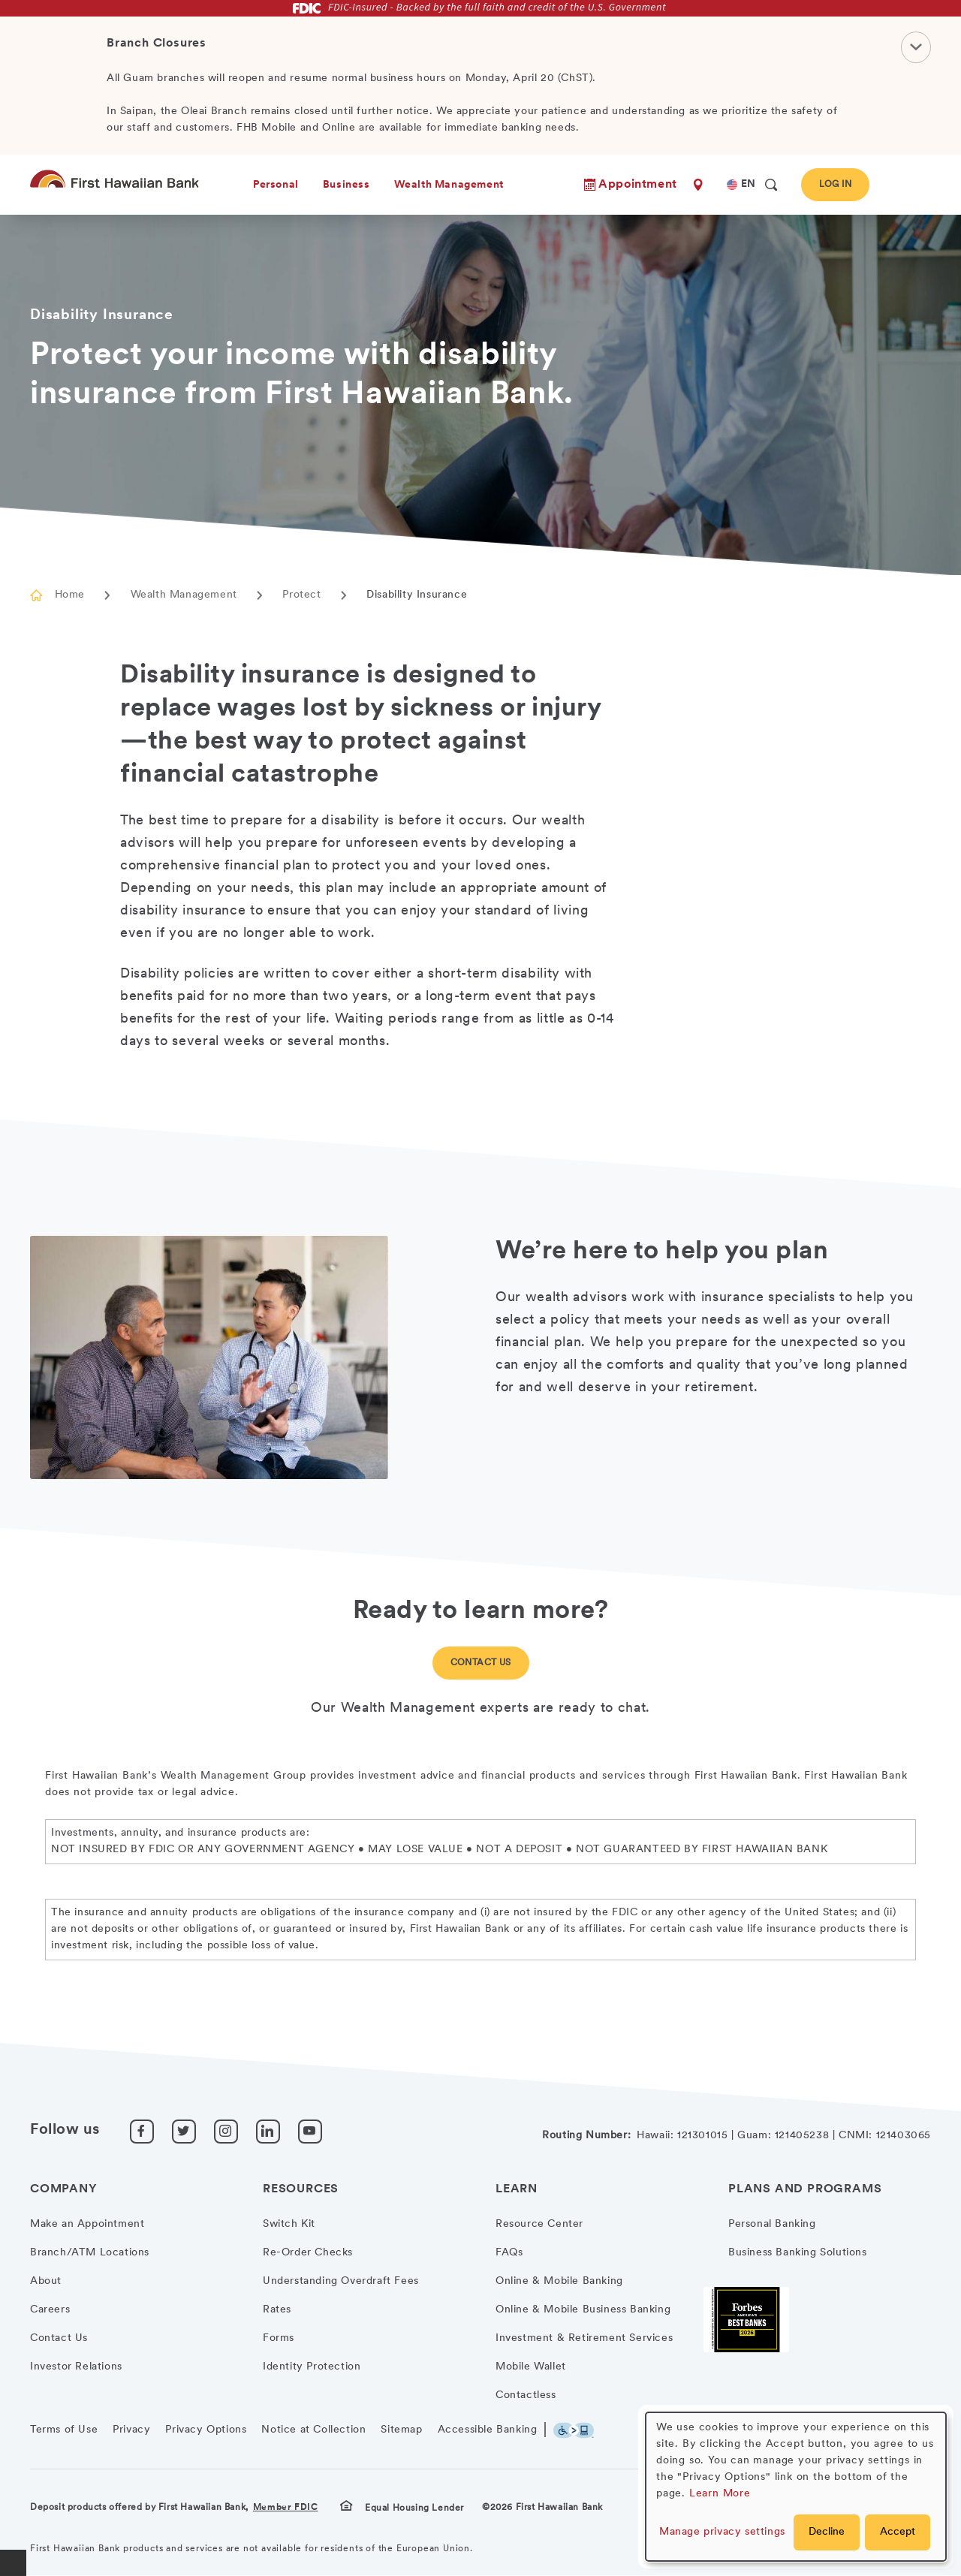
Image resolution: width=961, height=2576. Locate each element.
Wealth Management (184, 595)
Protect (301, 595)
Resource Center (539, 2224)
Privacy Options (205, 2430)
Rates (277, 2309)
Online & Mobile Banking (559, 2281)
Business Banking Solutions (797, 2252)
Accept (897, 2532)
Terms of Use (64, 2430)
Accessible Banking (488, 2430)
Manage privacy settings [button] (722, 2532)
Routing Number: (586, 2135)
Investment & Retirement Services (584, 2338)
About (46, 2281)
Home (70, 595)
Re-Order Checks (308, 2252)
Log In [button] (835, 184)
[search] (771, 185)
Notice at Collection (313, 2430)
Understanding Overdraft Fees (341, 2281)
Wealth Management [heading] (449, 185)
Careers (50, 2309)
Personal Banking (772, 2224)
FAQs (509, 2252)
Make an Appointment (87, 2224)
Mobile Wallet (531, 2367)
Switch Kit (289, 2224)
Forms (278, 2338)
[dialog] (796, 2486)
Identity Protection (311, 2367)
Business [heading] (346, 185)
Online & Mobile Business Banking (583, 2309)
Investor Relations (76, 2367)
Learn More (720, 2493)
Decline (827, 2532)
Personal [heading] (276, 185)
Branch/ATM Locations (89, 2252)
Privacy (131, 2430)
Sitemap (401, 2430)
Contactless (526, 2395)
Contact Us (480, 1663)
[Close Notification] (916, 47)
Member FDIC (285, 2507)
